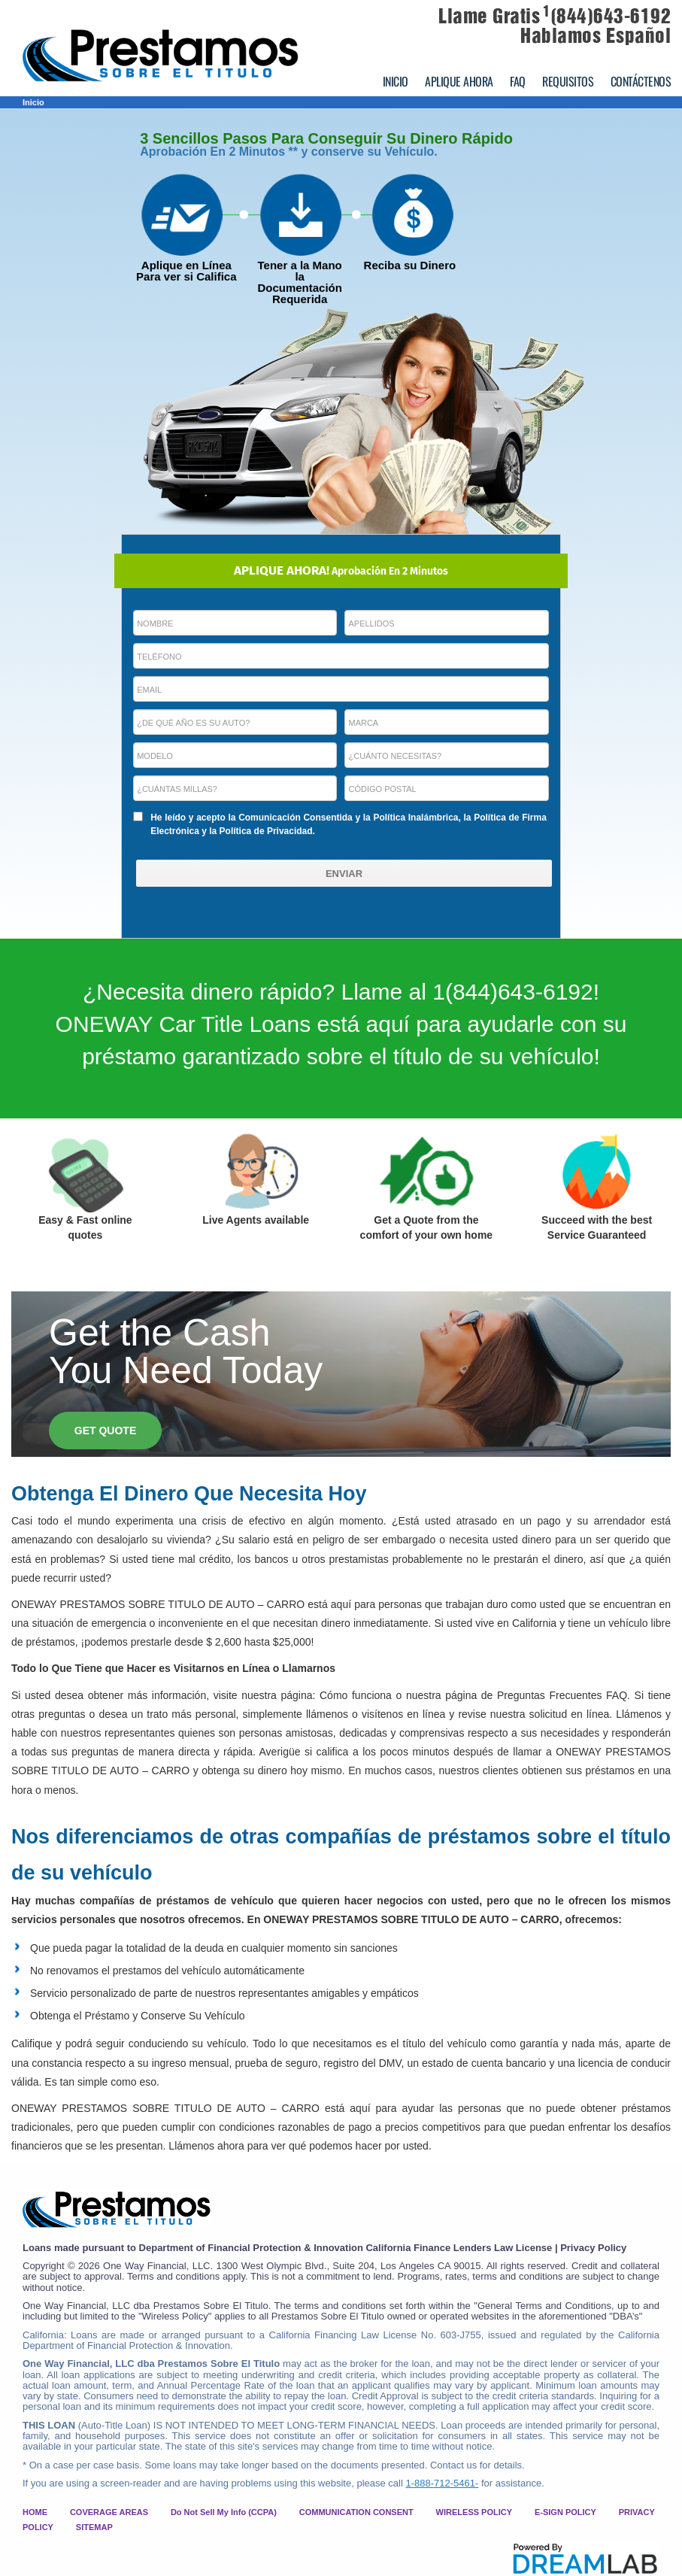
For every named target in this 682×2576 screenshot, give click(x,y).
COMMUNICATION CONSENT (356, 2512)
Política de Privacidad (266, 831)
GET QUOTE (105, 1431)
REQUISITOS (567, 81)
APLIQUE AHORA (459, 81)
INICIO (395, 81)
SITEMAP (94, 2527)
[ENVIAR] (344, 873)
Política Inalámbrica (415, 817)
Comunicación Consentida (295, 817)
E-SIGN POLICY (565, 2512)
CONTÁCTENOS (641, 81)
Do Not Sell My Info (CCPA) (224, 2512)
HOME (35, 2512)
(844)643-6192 (607, 16)
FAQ (518, 81)
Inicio (33, 102)
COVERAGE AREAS (109, 2512)
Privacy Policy (593, 2247)
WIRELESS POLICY (474, 2512)
